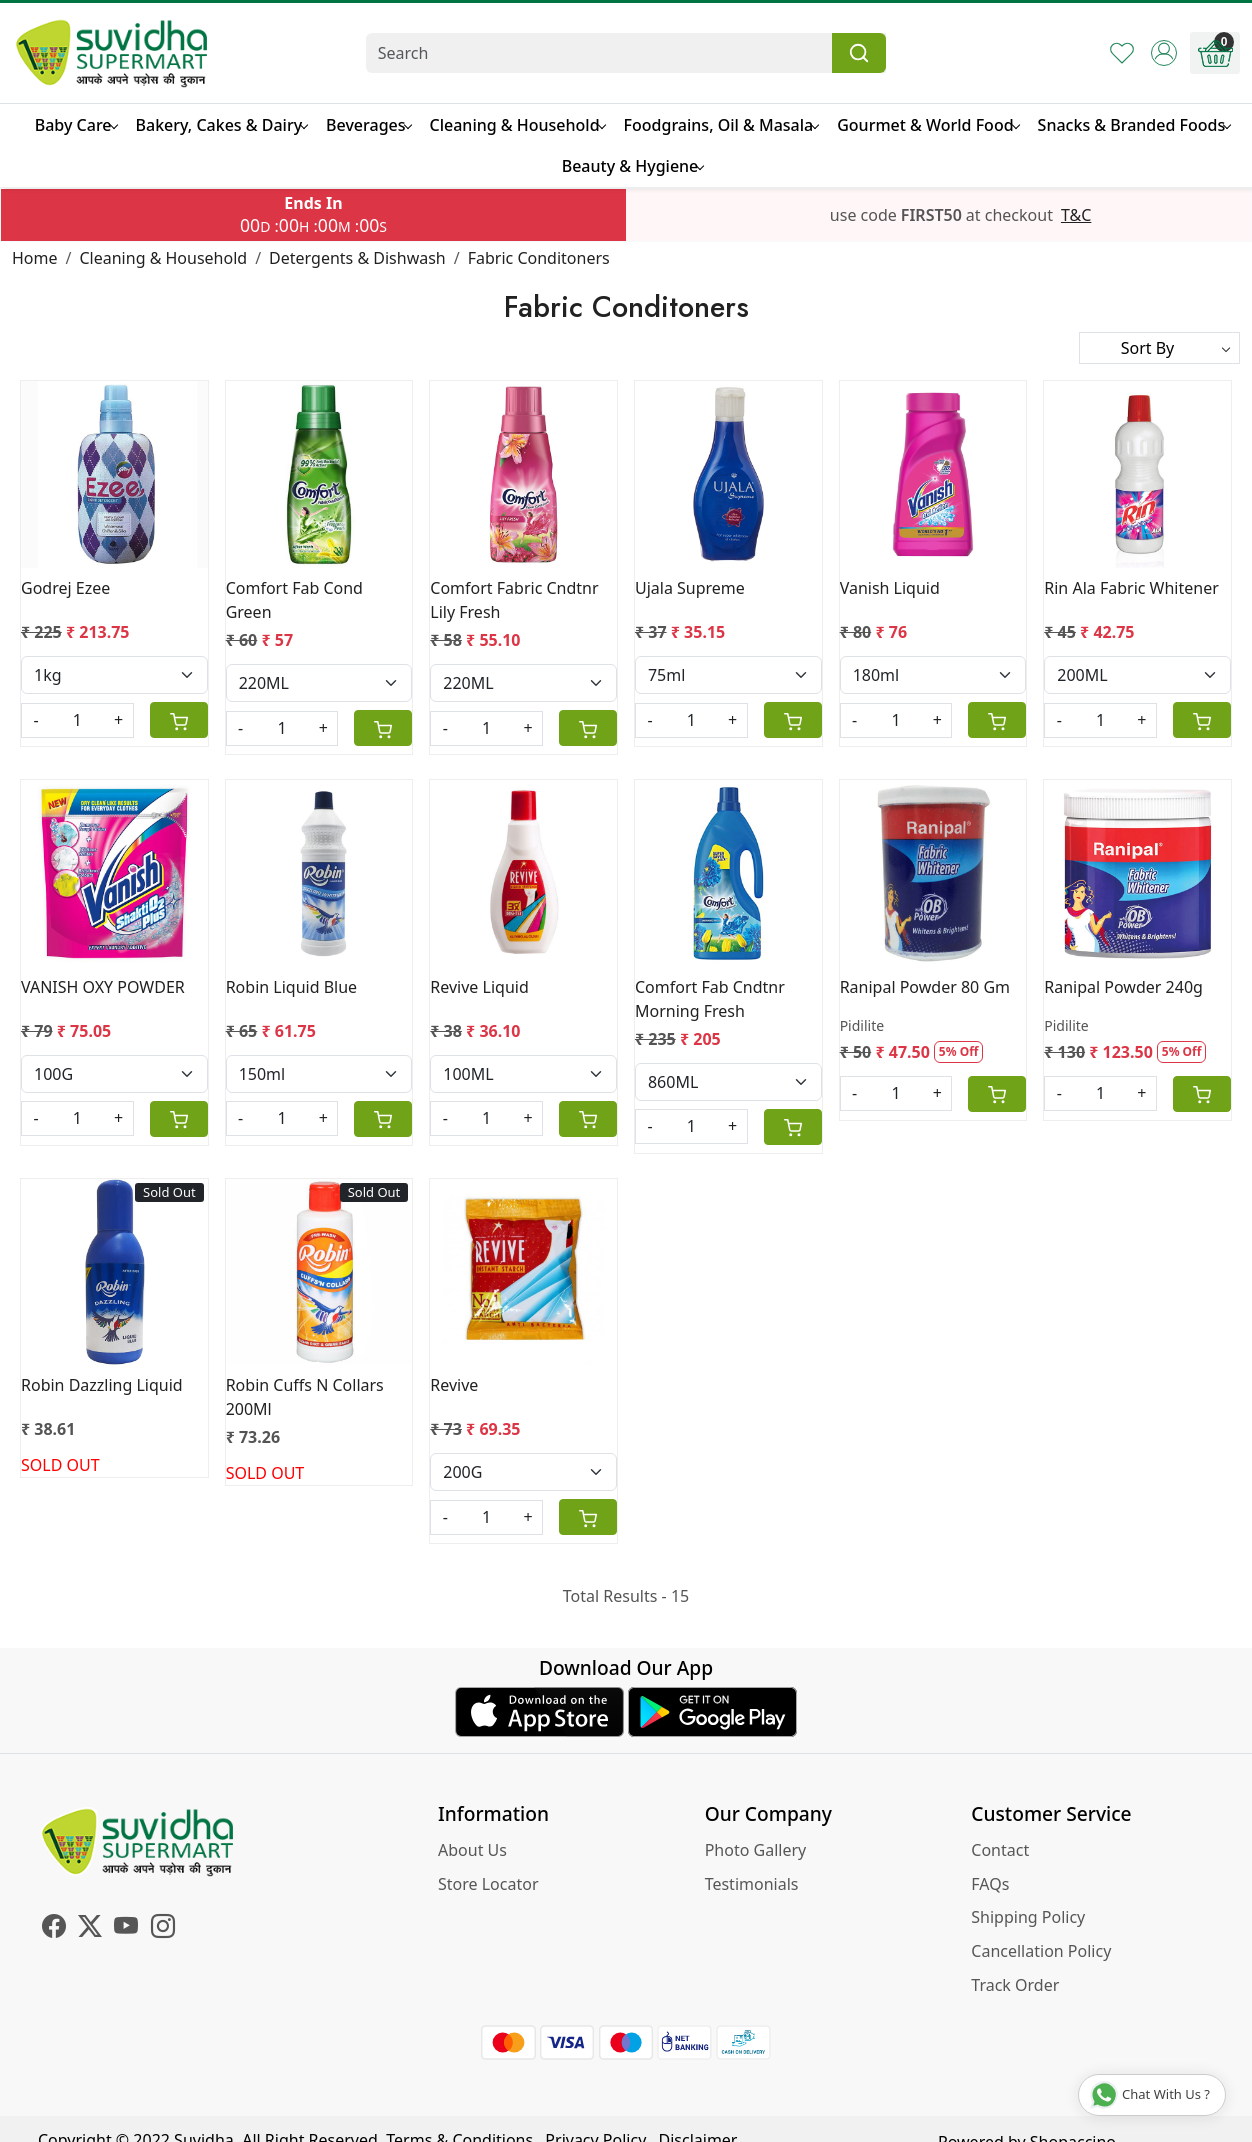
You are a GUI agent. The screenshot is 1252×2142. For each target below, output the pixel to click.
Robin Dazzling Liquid (102, 1385)
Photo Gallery (756, 1850)
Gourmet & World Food (927, 125)
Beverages (368, 125)
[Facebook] (54, 1929)
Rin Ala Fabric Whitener (1131, 588)
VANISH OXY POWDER (103, 987)
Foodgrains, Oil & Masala (721, 125)
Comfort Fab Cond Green (294, 600)
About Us (472, 1850)
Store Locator (488, 1884)
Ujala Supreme (690, 588)
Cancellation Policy (1041, 1951)
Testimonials (752, 1884)
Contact (1000, 1850)
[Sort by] (1159, 348)
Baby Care (76, 125)
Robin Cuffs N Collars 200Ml (305, 1397)
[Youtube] (126, 1929)
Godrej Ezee (65, 588)
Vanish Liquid (890, 588)
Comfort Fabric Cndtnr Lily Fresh (514, 600)
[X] (90, 1929)
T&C (1076, 215)
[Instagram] (163, 1929)
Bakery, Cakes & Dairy (222, 125)
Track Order (1015, 1985)
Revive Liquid (479, 987)
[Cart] (179, 720)
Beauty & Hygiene (633, 166)
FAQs (990, 1884)
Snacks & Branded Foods (1134, 125)
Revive (454, 1385)
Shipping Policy (1028, 1917)
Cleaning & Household (517, 125)
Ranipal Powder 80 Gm (925, 987)
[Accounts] (1164, 53)
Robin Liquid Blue (291, 987)
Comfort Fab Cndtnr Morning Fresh (710, 999)
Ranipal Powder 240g (1123, 987)
